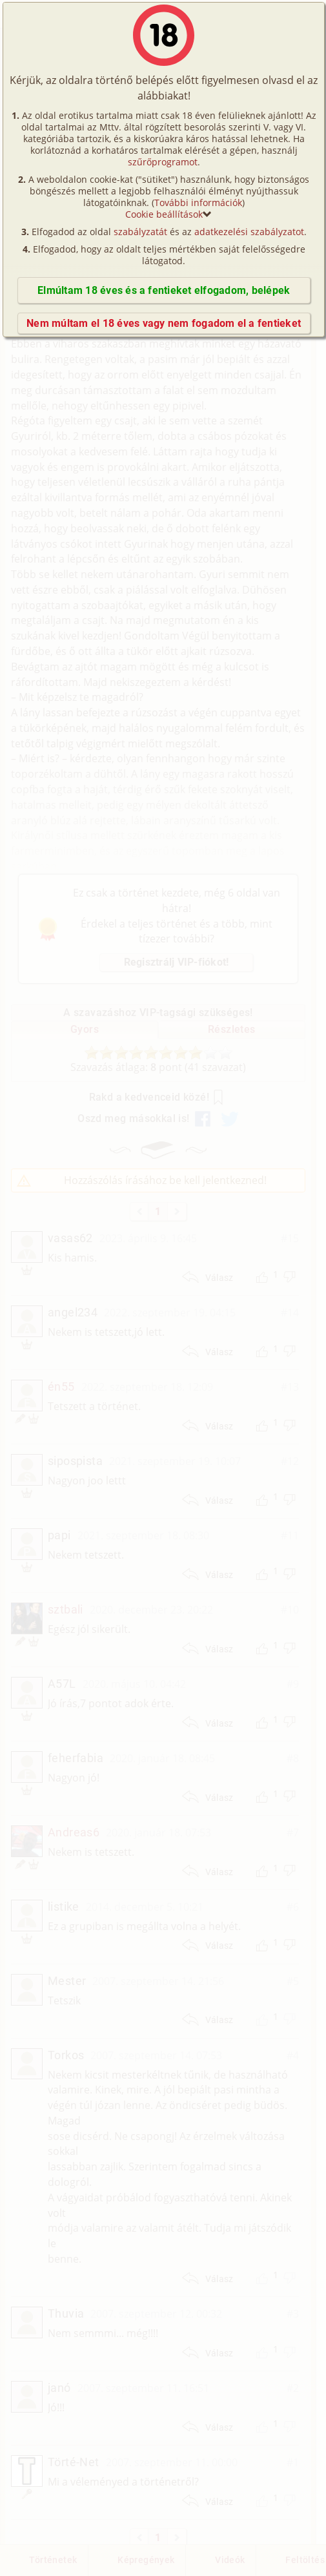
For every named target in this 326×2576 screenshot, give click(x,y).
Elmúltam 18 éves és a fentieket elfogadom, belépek (163, 290)
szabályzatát (140, 231)
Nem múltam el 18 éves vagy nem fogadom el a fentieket (163, 323)
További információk (198, 202)
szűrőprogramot (163, 162)
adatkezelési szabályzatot (249, 231)
